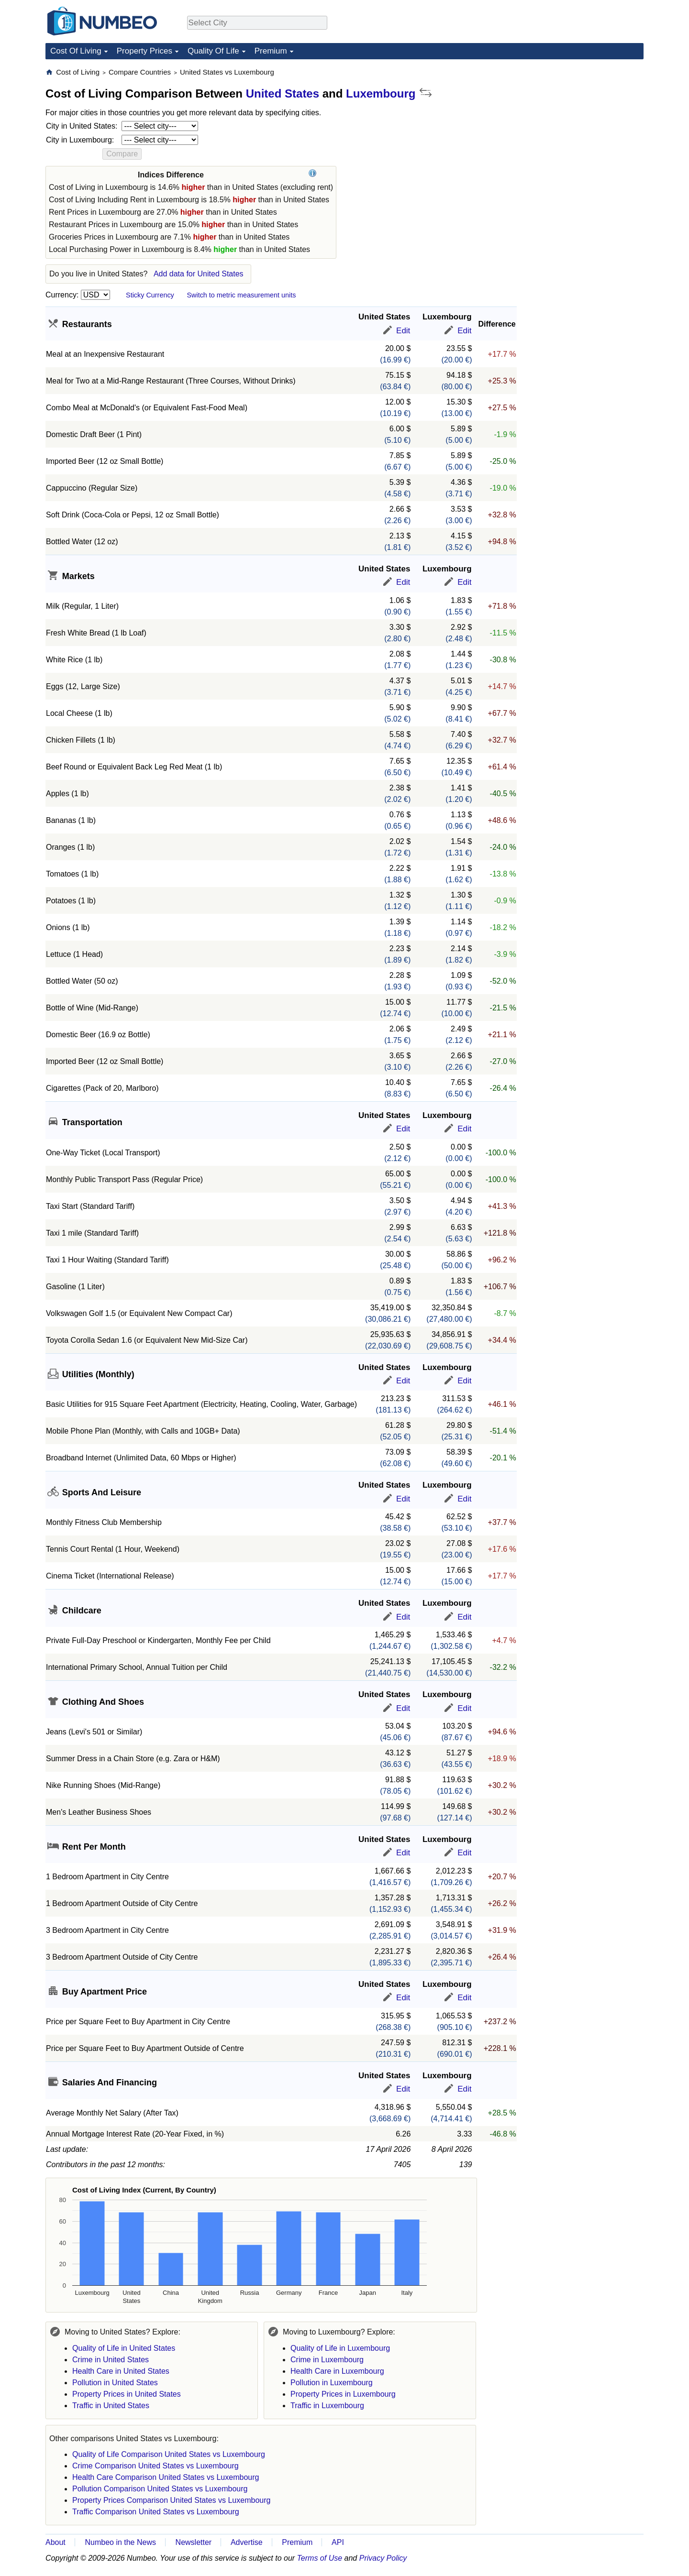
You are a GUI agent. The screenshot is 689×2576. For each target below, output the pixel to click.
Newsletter (194, 2542)
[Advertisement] (572, 127)
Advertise (247, 2542)
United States (282, 93)
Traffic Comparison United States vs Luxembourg (155, 2512)
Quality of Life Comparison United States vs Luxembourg (168, 2454)
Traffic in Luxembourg (327, 2405)
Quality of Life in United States (123, 2348)
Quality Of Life (213, 50)
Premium (271, 50)
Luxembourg (380, 93)
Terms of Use (320, 2558)
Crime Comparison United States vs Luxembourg (155, 2466)
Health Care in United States (120, 2371)
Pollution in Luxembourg (331, 2383)
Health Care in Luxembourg (337, 2371)
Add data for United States (199, 274)
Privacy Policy (383, 2558)
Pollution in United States (115, 2383)
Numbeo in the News (120, 2542)
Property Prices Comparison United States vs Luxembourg (171, 2500)
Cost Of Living (75, 50)
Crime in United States (110, 2360)
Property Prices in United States (126, 2394)
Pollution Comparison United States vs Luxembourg (159, 2489)
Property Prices (144, 50)
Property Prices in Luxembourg (343, 2394)
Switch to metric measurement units (241, 295)
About (55, 2542)
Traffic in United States (110, 2405)
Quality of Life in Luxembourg (340, 2348)
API (338, 2542)
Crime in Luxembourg (327, 2360)
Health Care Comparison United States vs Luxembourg (165, 2477)
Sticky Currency (150, 295)
